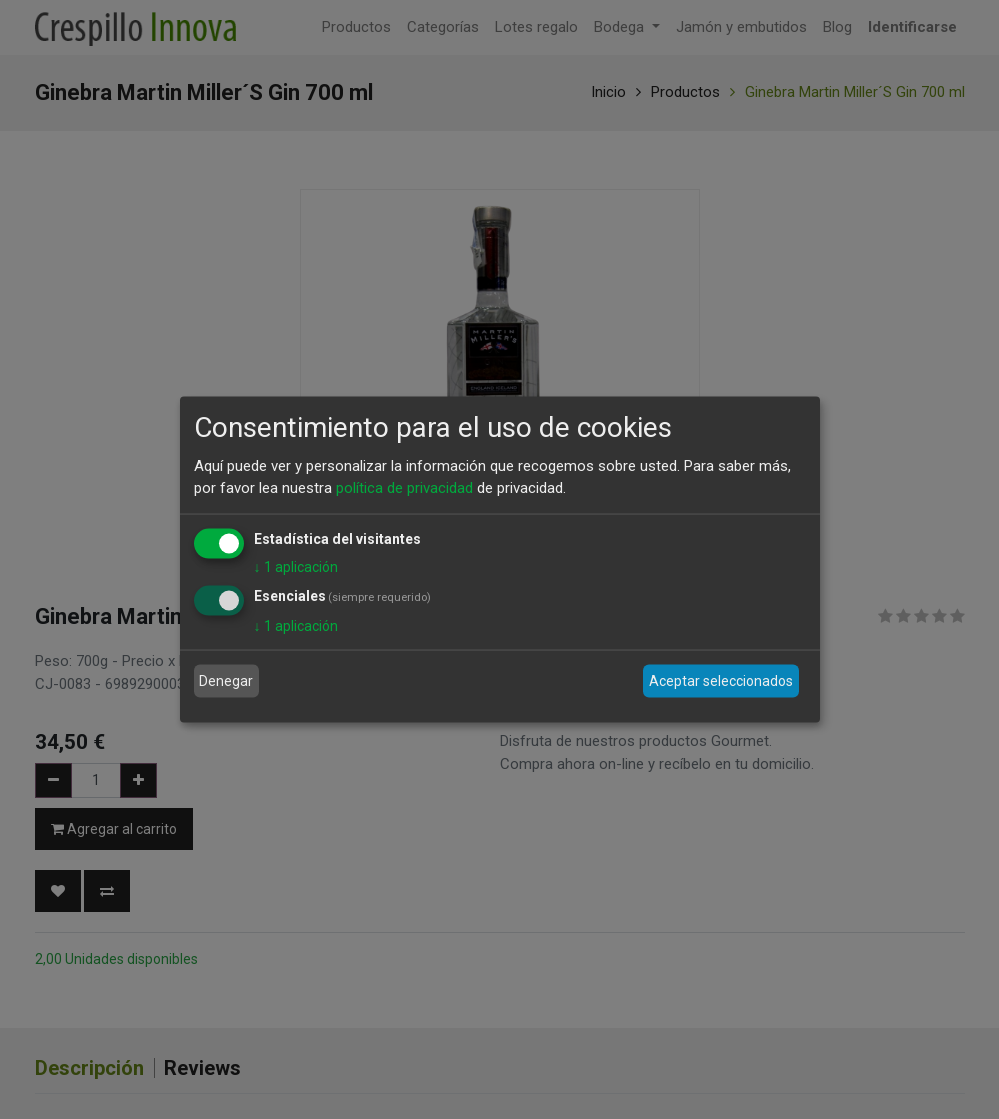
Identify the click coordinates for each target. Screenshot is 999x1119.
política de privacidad (404, 488)
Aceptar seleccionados (721, 681)
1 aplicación (296, 566)
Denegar (226, 681)
